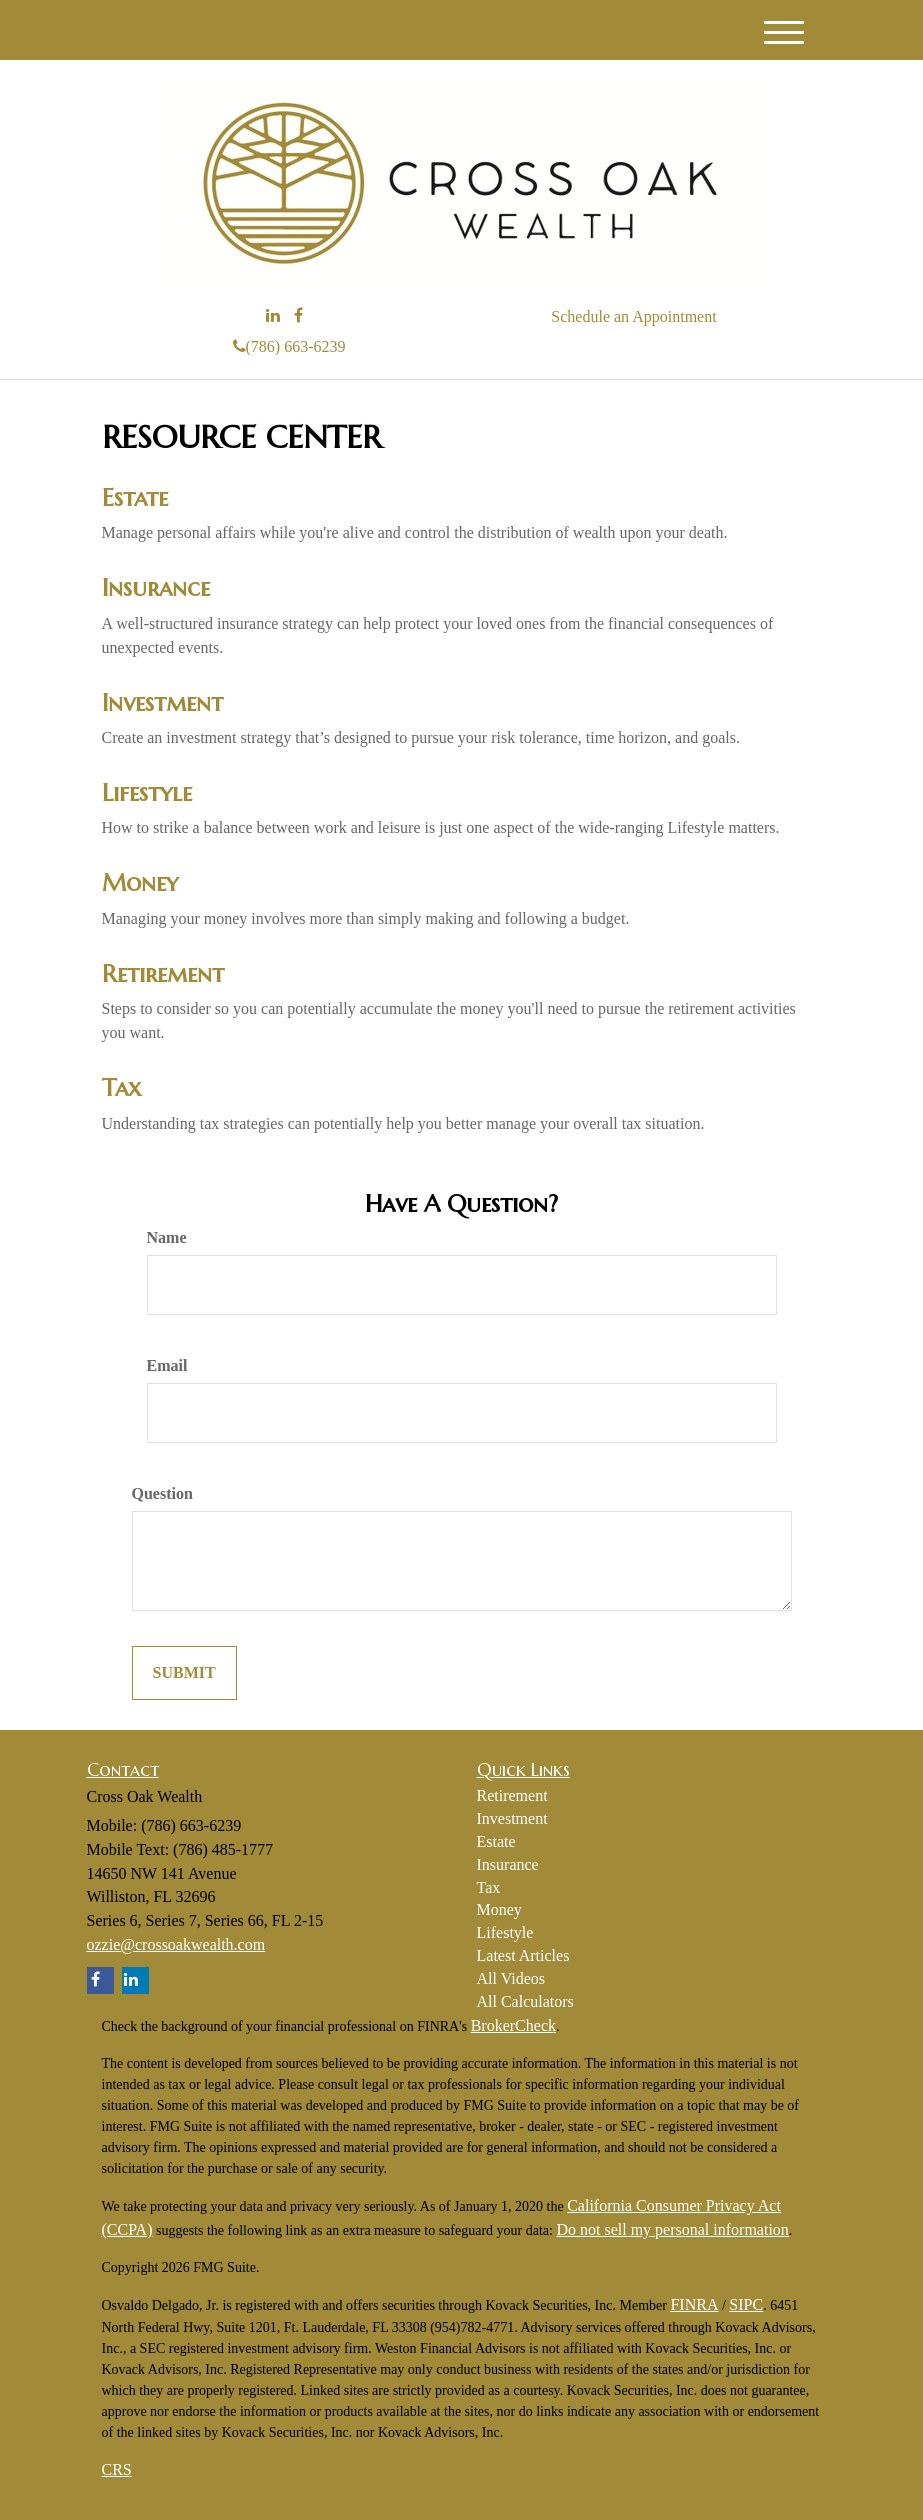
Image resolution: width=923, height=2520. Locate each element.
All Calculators (525, 2001)
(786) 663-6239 (289, 346)
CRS (117, 2469)
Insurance (156, 588)
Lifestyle (147, 793)
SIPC (746, 2304)
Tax (121, 1088)
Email (167, 1365)
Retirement (163, 974)
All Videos (511, 1978)
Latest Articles (523, 1955)
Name (167, 1237)
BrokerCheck (513, 2025)
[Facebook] (298, 316)
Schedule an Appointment (633, 316)
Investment (162, 703)
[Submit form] (184, 1673)
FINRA (694, 2304)
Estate (135, 498)
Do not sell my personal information (672, 2229)
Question (162, 1493)
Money (140, 883)
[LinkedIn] (273, 316)
